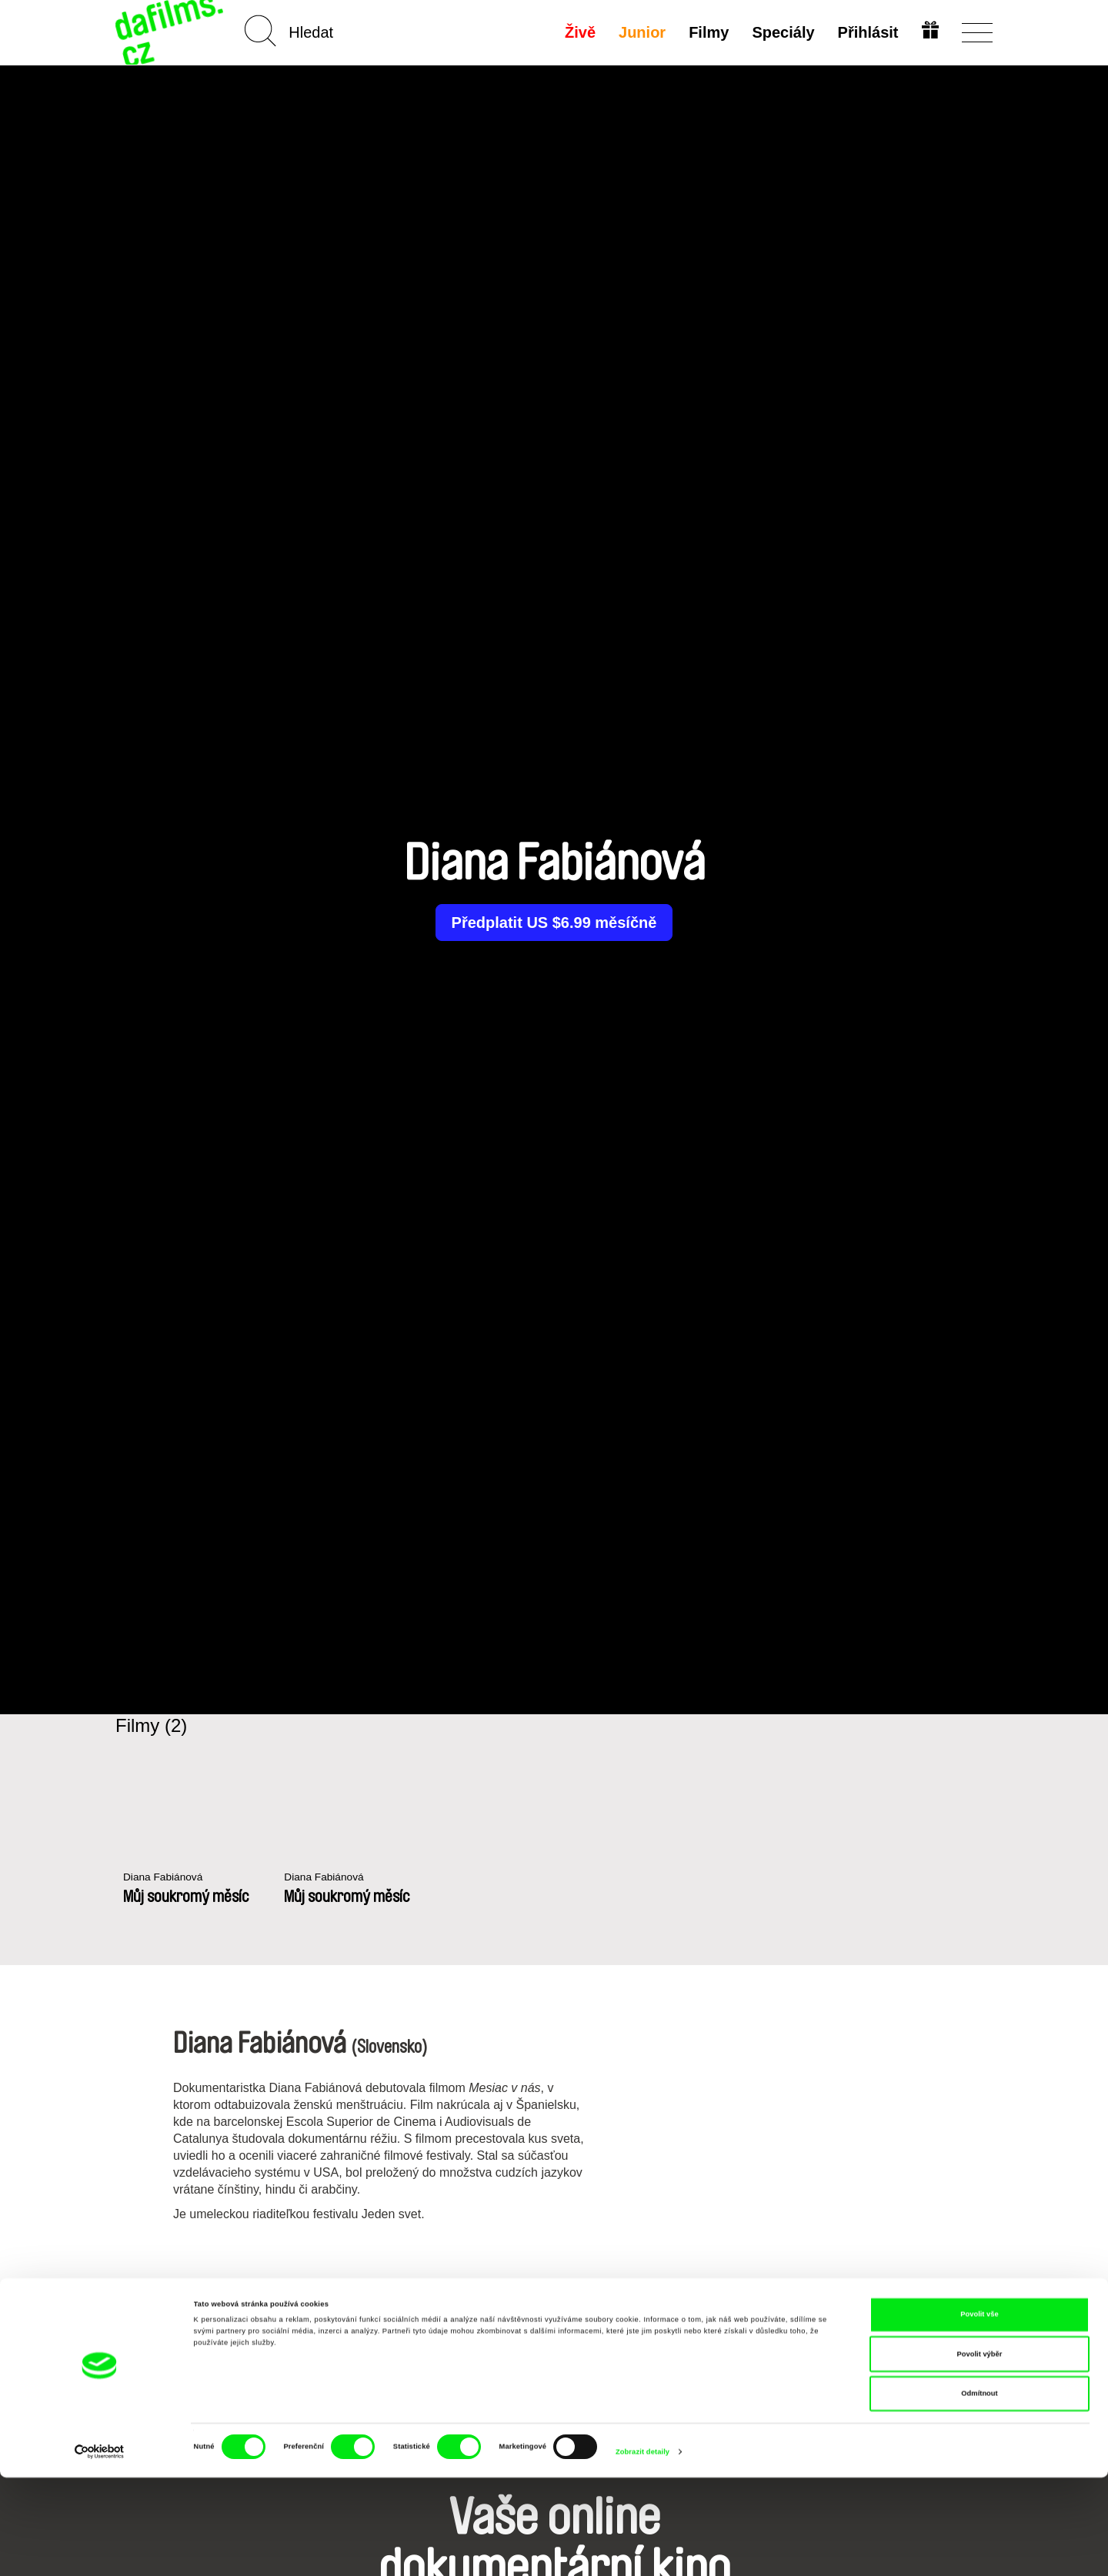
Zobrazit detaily (642, 2550)
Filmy (707, 32)
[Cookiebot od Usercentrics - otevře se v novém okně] (99, 2550)
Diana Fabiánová (166, 1877)
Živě (578, 32)
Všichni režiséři (554, 2303)
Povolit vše (979, 2413)
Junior (640, 32)
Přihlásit (866, 32)
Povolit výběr (980, 2453)
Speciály (781, 32)
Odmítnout (979, 2492)
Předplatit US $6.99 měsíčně (554, 922)
